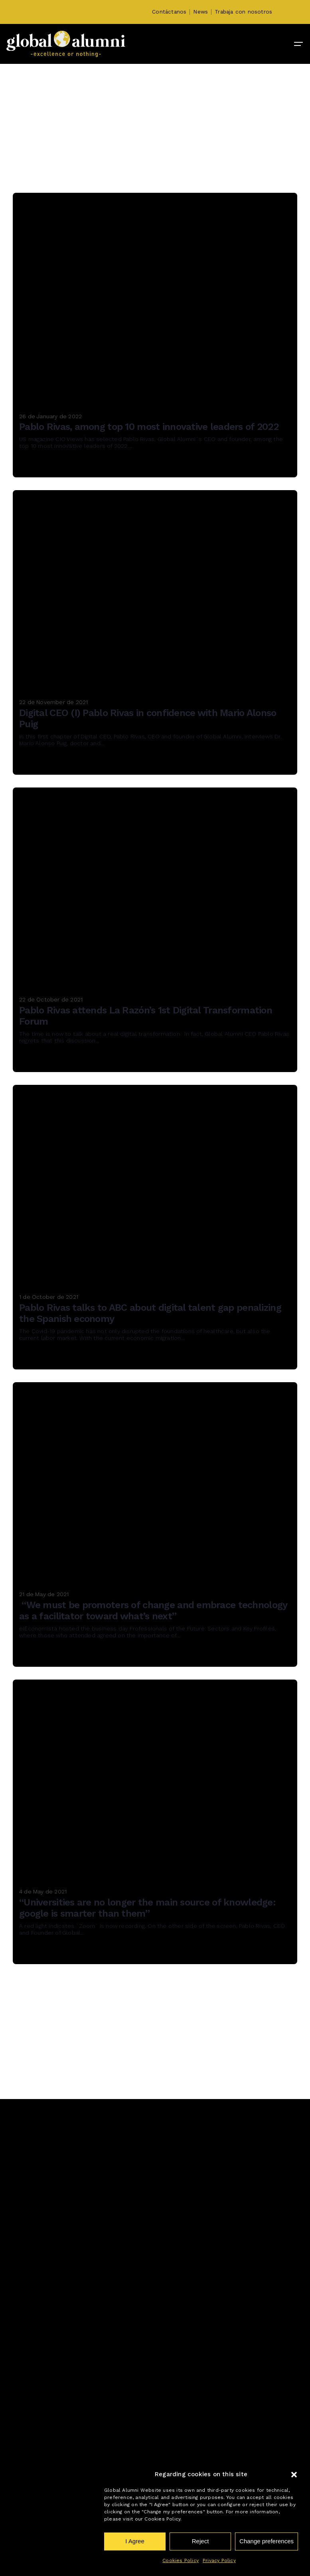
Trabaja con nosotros (243, 11)
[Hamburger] (298, 44)
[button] (294, 2475)
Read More (43, 466)
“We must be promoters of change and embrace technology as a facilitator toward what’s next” (153, 1610)
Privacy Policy (219, 2560)
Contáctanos (169, 11)
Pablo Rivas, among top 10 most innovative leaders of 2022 (148, 426)
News (200, 11)
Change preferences (266, 2541)
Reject (200, 2541)
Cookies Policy (180, 2560)
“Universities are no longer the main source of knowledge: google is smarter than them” (147, 1908)
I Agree (134, 2541)
